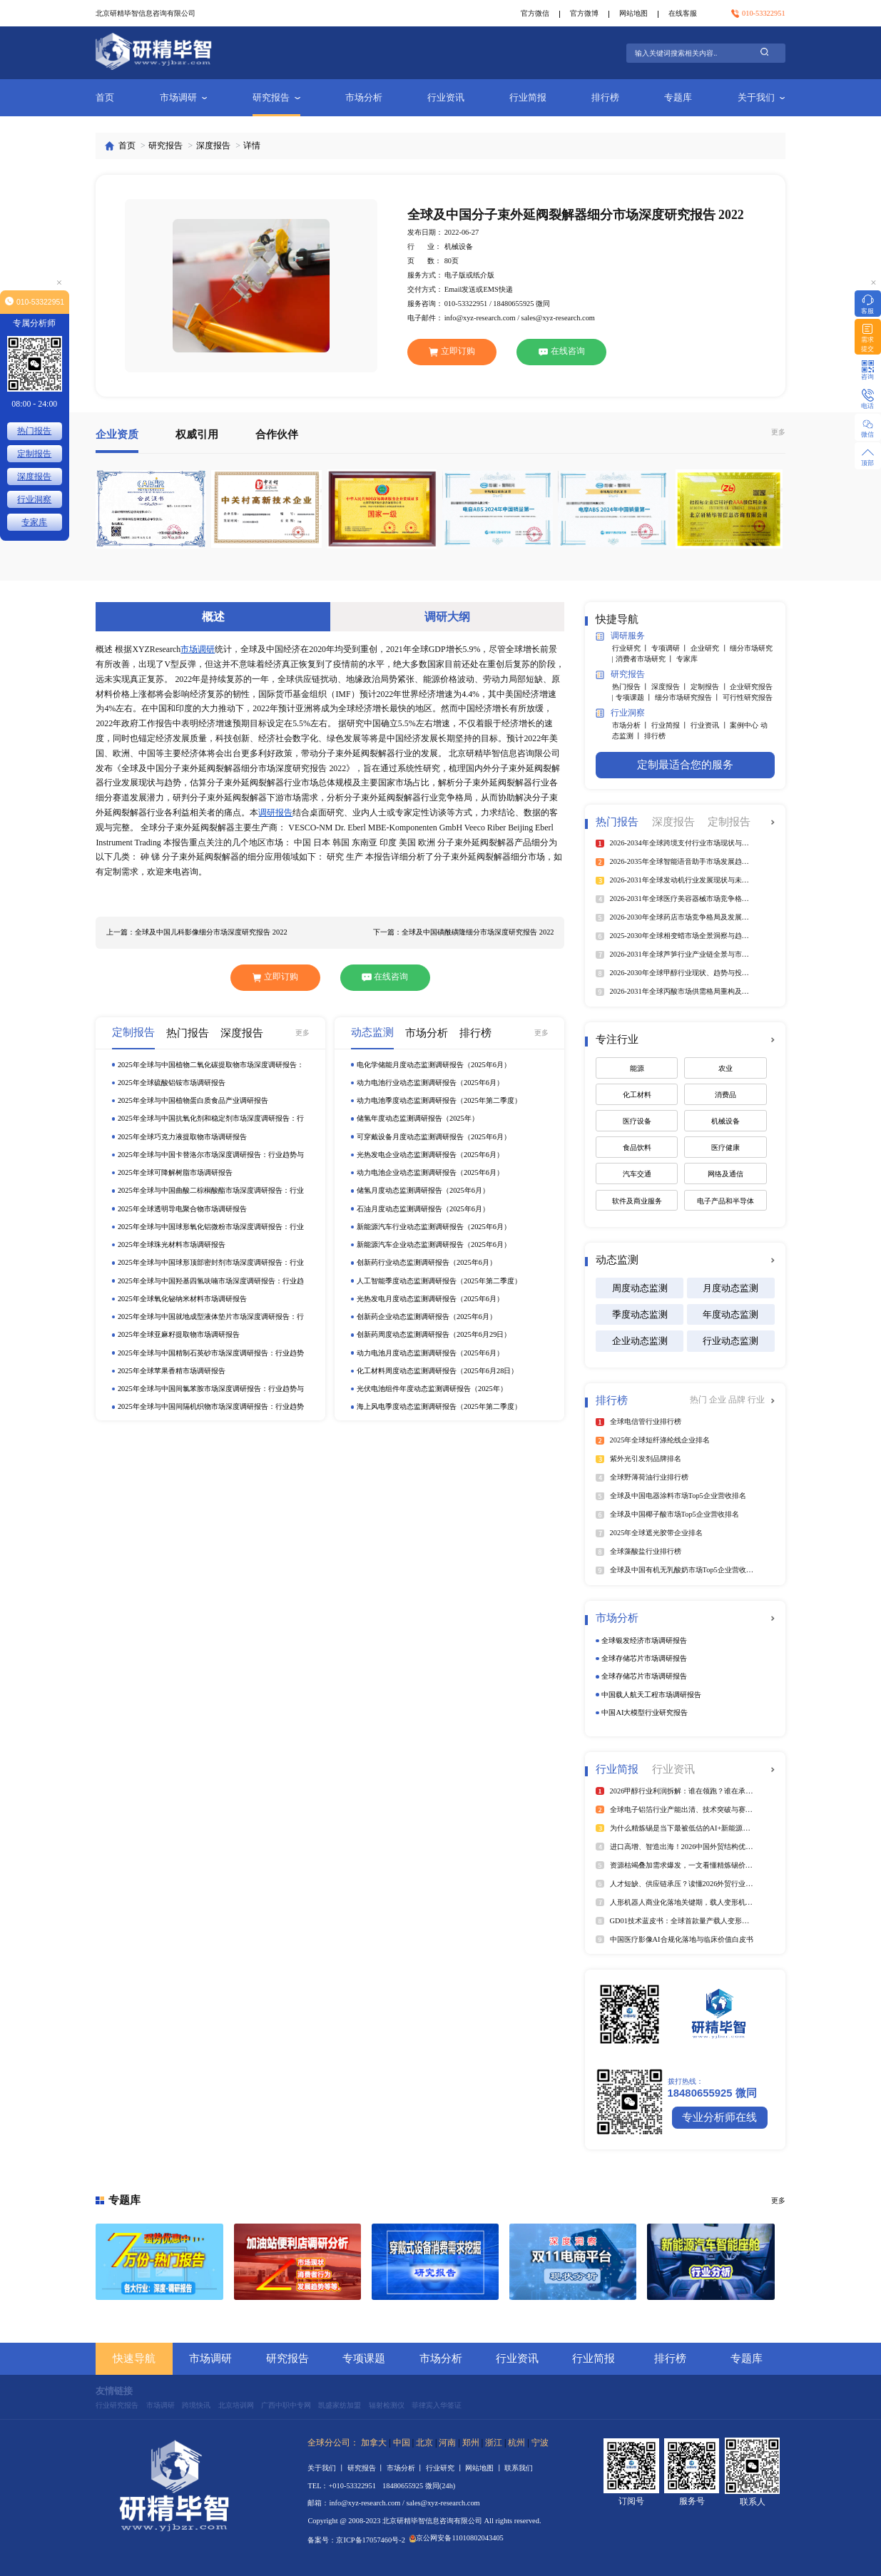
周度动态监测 (640, 1288)
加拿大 (374, 2443)
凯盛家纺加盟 (339, 2405)
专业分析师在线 (719, 2117)
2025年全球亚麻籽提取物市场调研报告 (179, 1334)
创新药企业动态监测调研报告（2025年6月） (426, 1316)
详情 (251, 146)
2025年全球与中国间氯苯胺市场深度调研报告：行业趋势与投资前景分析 (211, 1389)
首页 (105, 97)
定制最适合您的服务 (685, 764)
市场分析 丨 (631, 725)
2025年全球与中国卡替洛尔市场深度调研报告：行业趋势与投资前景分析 (211, 1155)
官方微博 (584, 13)
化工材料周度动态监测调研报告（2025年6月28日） (437, 1371)
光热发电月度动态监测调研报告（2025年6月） (430, 1299)
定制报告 (34, 454)
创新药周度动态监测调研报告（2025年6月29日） (434, 1334)
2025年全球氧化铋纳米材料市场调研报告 (182, 1299)
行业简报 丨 (671, 725)
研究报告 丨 (367, 2468)
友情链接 (114, 2391)
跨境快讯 (196, 2405)
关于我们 (761, 97)
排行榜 (605, 97)
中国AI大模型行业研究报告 (644, 1712)
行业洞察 (620, 713)
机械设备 (725, 1121)
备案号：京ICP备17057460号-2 (355, 2540)
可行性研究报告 (748, 697)
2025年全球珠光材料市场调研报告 (171, 1244)
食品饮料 (637, 1147)
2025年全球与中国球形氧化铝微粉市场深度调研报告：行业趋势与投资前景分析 (211, 1227)
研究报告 (276, 97)
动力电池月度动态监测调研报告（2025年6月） (430, 1353)
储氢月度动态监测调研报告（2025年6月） (423, 1190)
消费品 (725, 1095)
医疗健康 (725, 1147)
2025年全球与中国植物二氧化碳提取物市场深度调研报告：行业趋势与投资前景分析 (211, 1065)
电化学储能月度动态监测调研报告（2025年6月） (434, 1065)
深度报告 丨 (671, 687)
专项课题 (363, 2358)
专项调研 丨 (671, 648)
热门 (699, 1400)
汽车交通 (637, 1174)
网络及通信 (725, 1174)
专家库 (687, 659)
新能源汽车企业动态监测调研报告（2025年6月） (434, 1244)
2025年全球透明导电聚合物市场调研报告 (182, 1209)
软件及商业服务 (637, 1201)
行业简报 (527, 97)
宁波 (540, 2443)
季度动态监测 (640, 1314)
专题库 (678, 97)
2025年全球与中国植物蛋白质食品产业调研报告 (193, 1100)
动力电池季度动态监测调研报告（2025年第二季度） (439, 1100)
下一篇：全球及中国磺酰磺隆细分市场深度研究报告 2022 (463, 932)
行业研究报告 (117, 2405)
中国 (401, 2443)
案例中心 (745, 725)
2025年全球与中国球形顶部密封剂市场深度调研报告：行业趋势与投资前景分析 (211, 1263)
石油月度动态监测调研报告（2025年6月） (423, 1209)
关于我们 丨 (327, 2468)
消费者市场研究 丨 (646, 659)
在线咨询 (562, 351)
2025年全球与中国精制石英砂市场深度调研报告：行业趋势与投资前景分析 (211, 1353)
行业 (756, 1400)
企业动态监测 (640, 1340)
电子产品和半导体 (725, 1201)
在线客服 (682, 13)
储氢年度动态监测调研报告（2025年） (418, 1118)
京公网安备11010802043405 (456, 2538)
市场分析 (363, 97)
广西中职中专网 (286, 2405)
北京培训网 (236, 2405)
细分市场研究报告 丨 (689, 697)
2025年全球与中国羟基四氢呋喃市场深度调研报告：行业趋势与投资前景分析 (211, 1281)
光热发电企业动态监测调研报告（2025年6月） (430, 1155)
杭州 (516, 2443)
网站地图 (633, 13)
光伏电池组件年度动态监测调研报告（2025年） (432, 1389)
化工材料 (637, 1095)
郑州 (470, 2443)
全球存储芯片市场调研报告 (644, 1658)
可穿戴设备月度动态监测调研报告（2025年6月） (434, 1137)
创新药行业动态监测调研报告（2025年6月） (426, 1262)
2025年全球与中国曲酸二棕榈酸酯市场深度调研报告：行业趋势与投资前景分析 (211, 1191)
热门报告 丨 (631, 687)
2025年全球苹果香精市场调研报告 (171, 1371)
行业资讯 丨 (710, 725)
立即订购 (451, 351)
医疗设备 (637, 1121)
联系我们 (518, 2468)
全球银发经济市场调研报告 (644, 1640)
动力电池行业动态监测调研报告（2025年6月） (430, 1082)
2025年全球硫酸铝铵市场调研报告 (171, 1082)
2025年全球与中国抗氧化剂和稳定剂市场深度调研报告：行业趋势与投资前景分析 (211, 1119)
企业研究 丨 (710, 648)
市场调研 (184, 97)
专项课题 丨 (635, 697)
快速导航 (134, 2358)
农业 (725, 1068)
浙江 (493, 2443)
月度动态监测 (730, 1288)
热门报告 (34, 431)
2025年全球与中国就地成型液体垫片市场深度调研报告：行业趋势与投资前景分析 (211, 1317)
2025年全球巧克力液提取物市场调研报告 (182, 1137)
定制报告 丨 (710, 687)
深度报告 (213, 146)
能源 (637, 1068)
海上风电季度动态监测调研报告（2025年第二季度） (439, 1406)
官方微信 (535, 13)
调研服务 (620, 636)
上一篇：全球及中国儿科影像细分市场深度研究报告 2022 (196, 932)
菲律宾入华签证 (437, 2405)
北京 (424, 2443)
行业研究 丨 (631, 648)
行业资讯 (445, 97)
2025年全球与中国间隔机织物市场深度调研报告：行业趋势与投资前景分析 (211, 1407)
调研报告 (275, 813)
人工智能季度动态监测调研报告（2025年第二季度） (439, 1281)
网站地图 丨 (484, 2468)
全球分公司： (333, 2443)
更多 (778, 432)
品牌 (738, 1400)
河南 (447, 2443)
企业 (718, 1400)
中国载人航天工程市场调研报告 (651, 1695)
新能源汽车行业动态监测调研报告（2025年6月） (434, 1227)
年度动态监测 (730, 1314)
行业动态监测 (730, 1340)
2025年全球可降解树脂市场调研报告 (175, 1172)
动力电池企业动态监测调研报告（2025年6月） (430, 1172)
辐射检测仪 (386, 2405)
